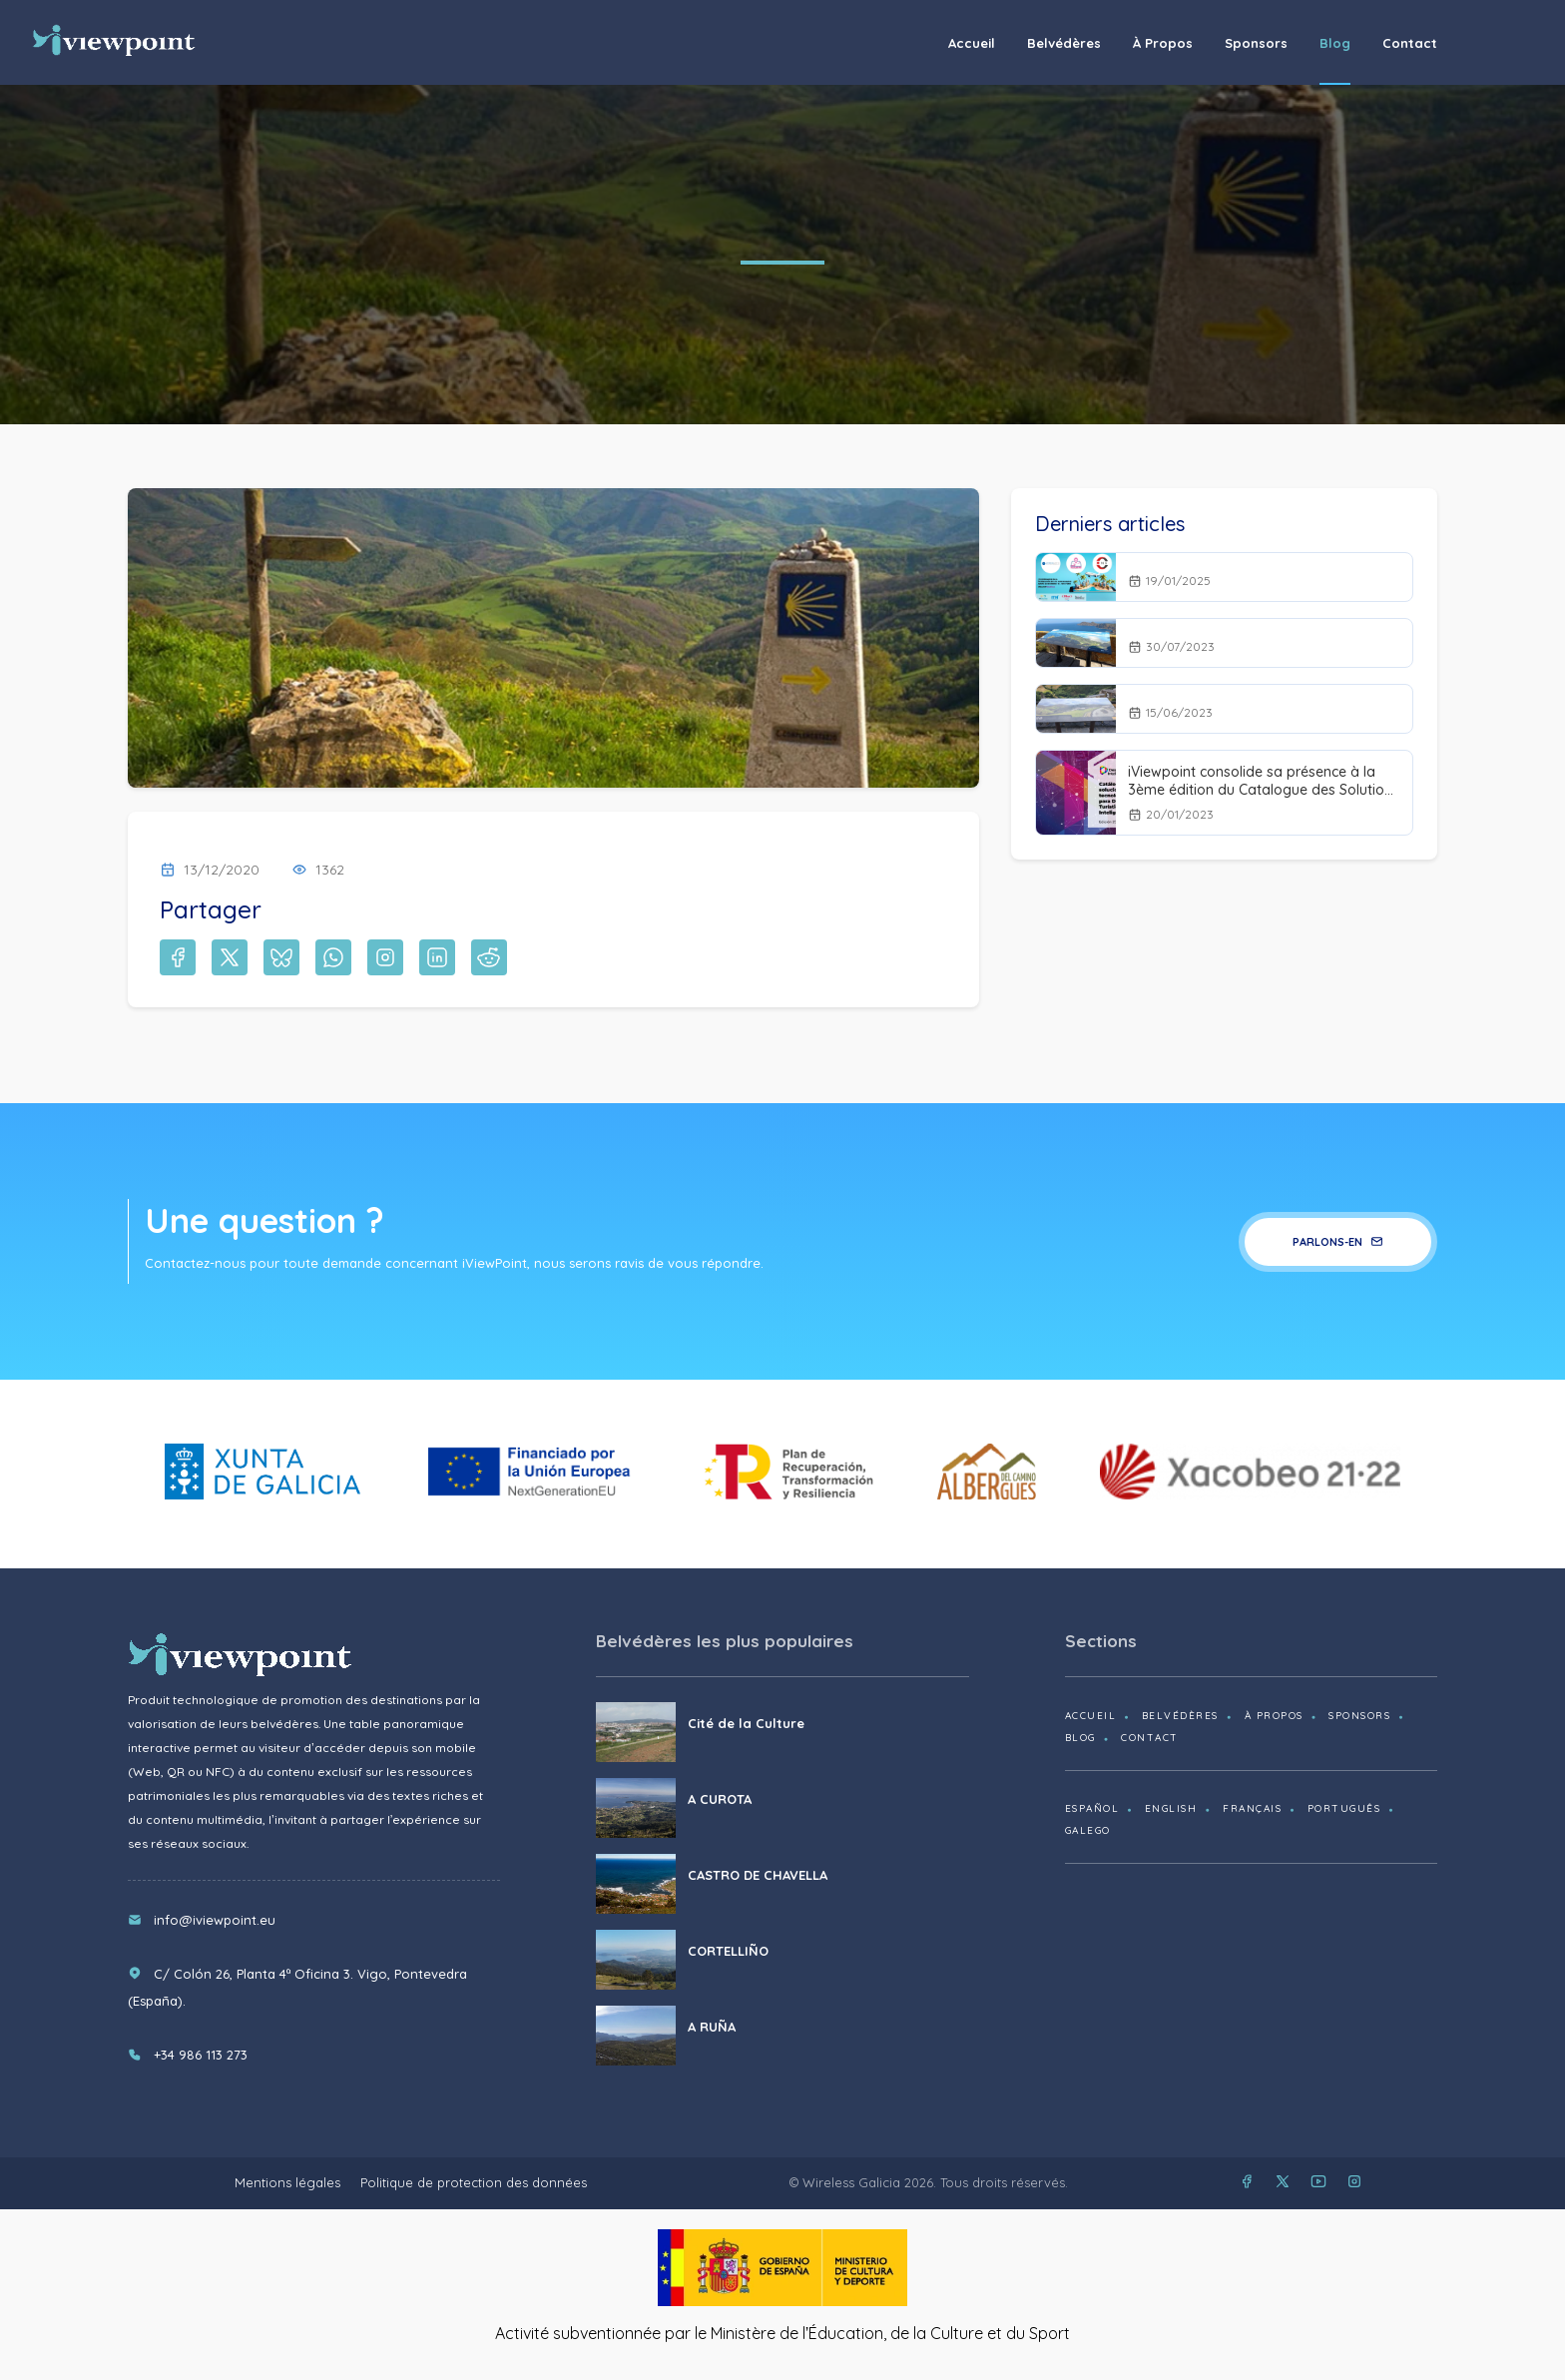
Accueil (971, 43)
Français (1252, 1808)
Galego (1088, 1830)
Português (1344, 1808)
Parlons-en (1338, 1242)
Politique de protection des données (473, 2182)
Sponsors (1256, 43)
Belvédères (1064, 43)
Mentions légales (287, 2182)
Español (1092, 1808)
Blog (1334, 43)
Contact (1409, 43)
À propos (1163, 43)
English (1171, 1808)
